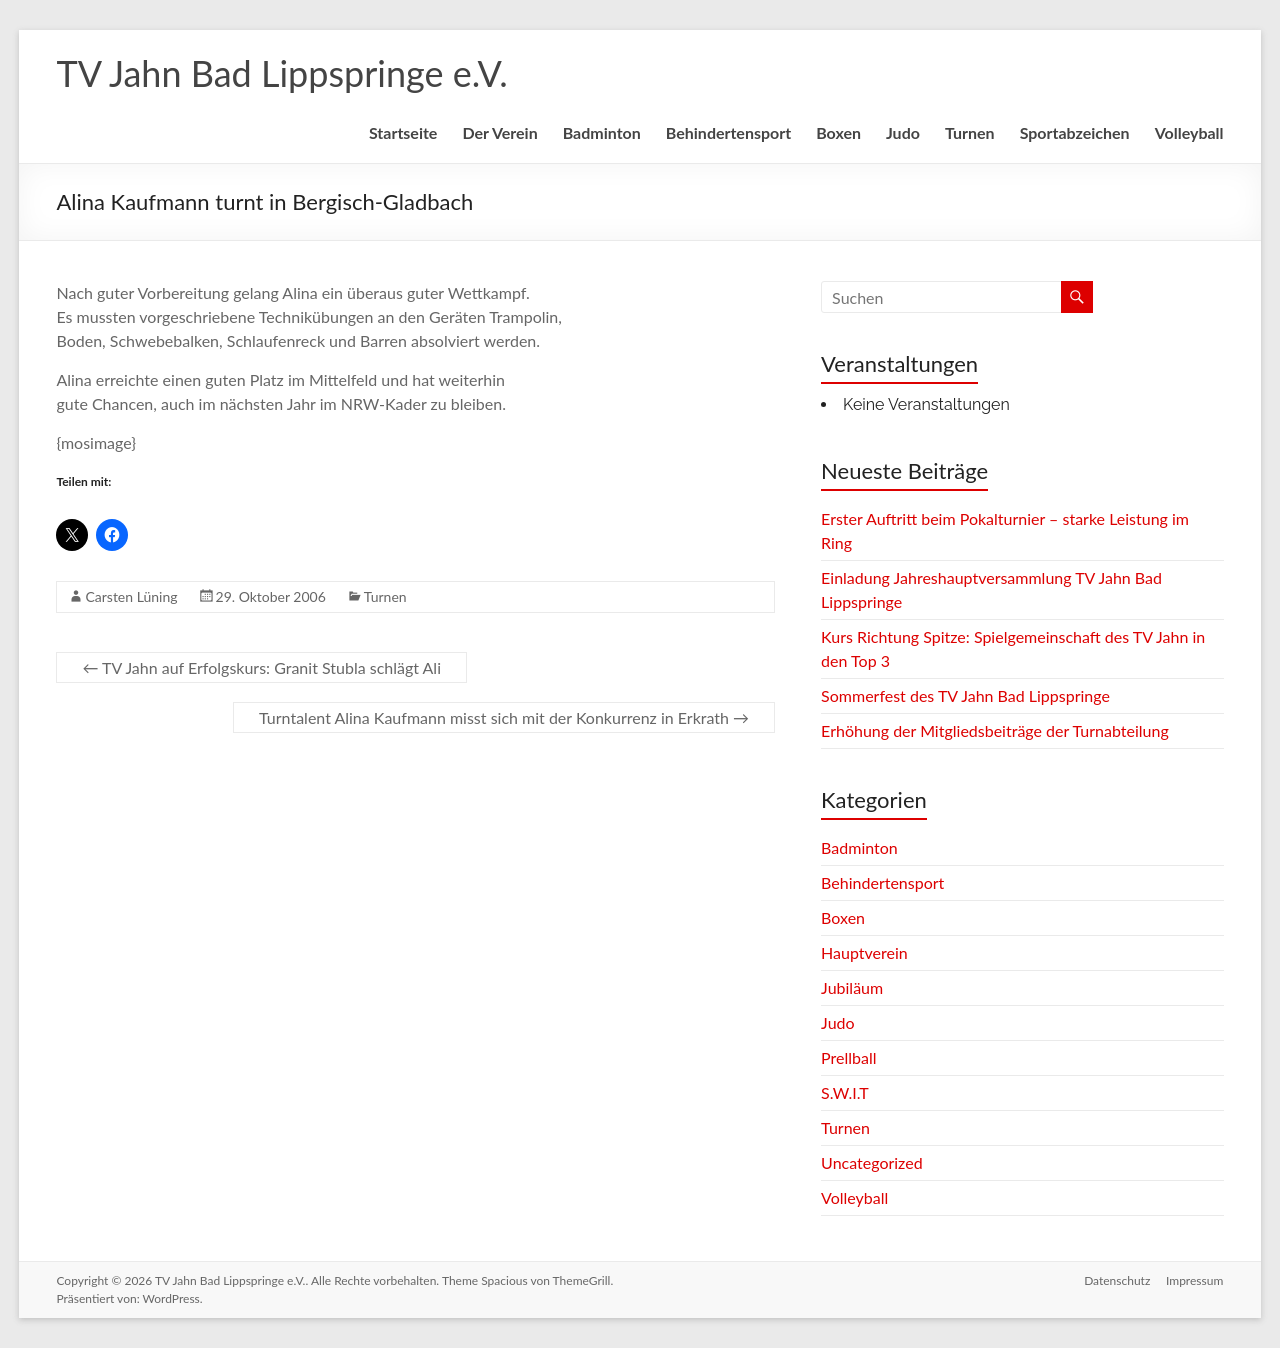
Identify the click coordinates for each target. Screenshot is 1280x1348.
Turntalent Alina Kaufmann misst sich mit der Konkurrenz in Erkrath (504, 717)
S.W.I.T (845, 1092)
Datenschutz (1117, 1280)
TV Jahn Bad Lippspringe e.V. (281, 73)
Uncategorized (872, 1162)
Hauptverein (864, 952)
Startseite (403, 132)
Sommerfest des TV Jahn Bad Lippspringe (965, 695)
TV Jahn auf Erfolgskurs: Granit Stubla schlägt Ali (261, 667)
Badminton (602, 132)
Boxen (838, 132)
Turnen (970, 132)
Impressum (1194, 1280)
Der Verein (499, 132)
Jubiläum (852, 987)
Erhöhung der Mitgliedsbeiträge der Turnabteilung (995, 730)
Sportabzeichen (1075, 132)
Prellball (848, 1057)
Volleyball (1189, 132)
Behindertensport (728, 132)
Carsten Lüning (131, 596)
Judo (903, 132)
